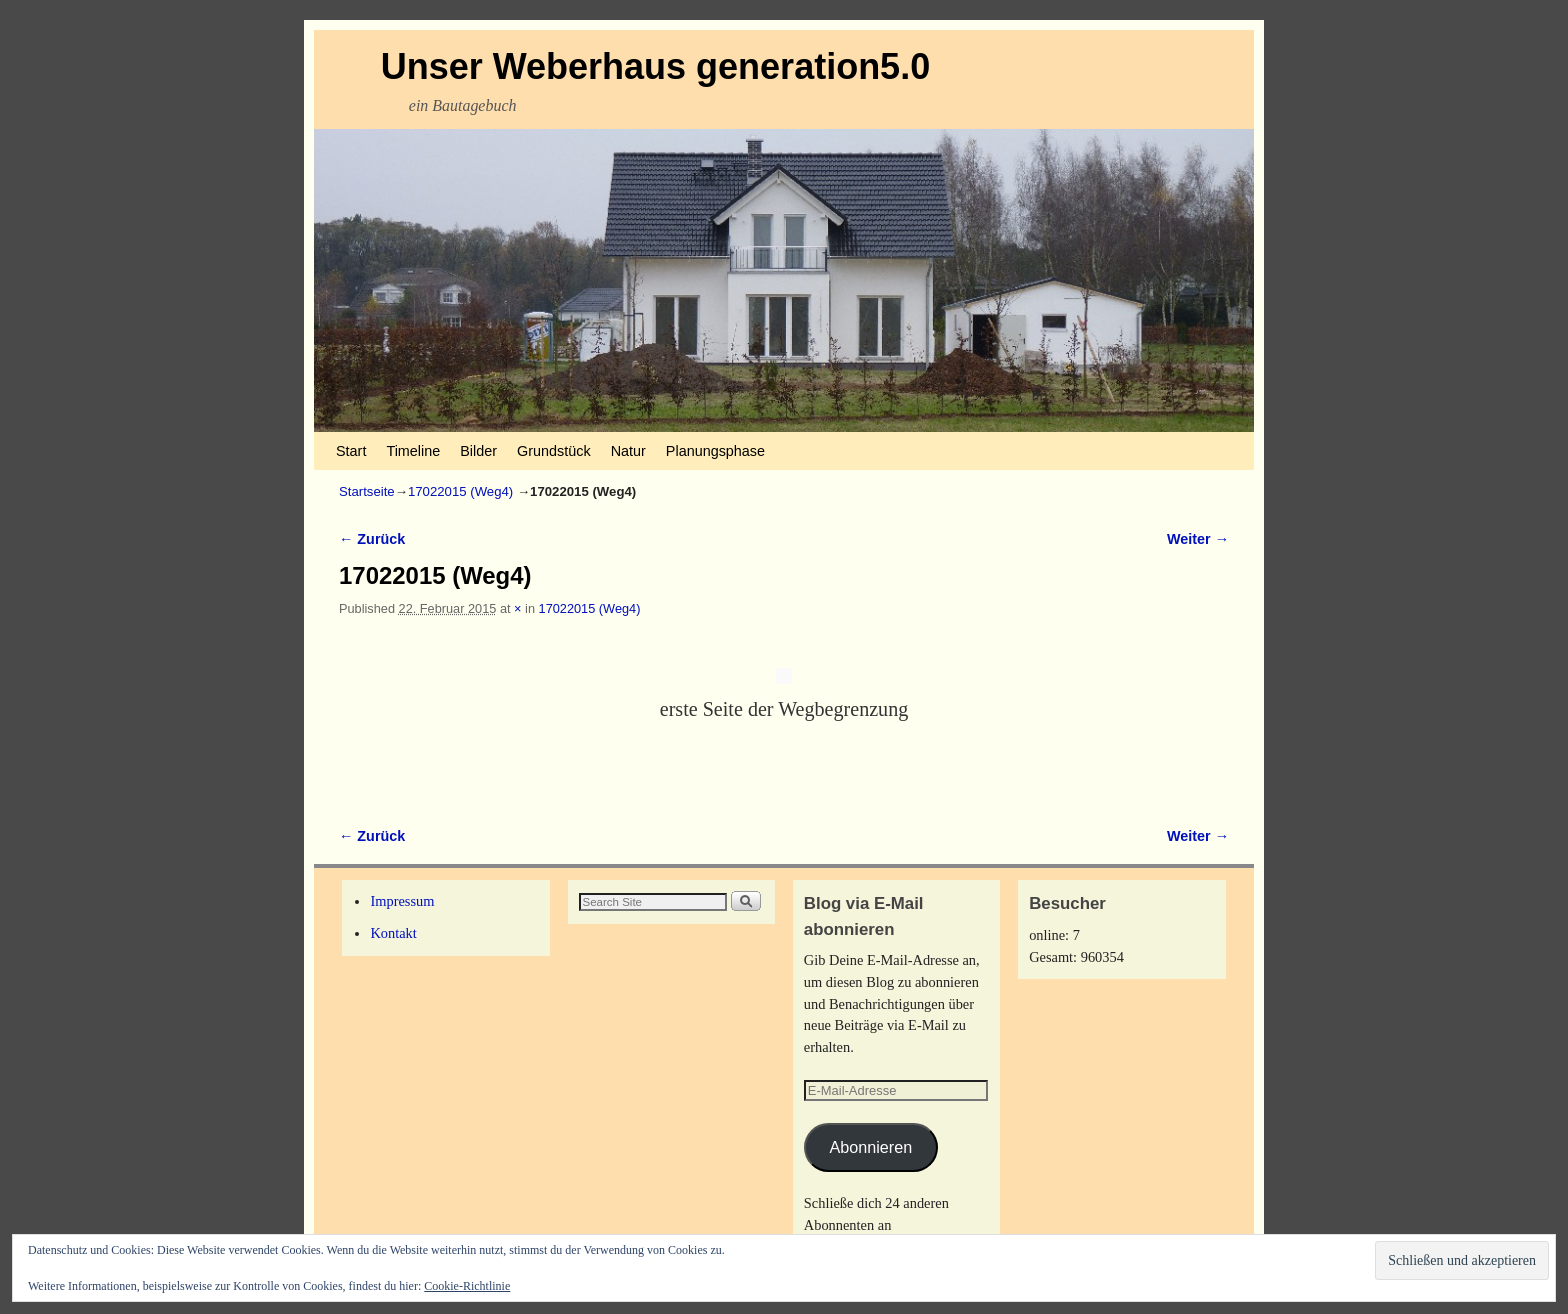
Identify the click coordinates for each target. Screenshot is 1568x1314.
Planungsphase (715, 451)
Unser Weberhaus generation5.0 (656, 66)
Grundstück (554, 451)
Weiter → (1198, 539)
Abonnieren (870, 1147)
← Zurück (372, 539)
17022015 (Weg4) (460, 491)
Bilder (478, 451)
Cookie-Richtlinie (467, 1286)
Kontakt (393, 933)
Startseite (367, 491)
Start (351, 451)
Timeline (413, 451)
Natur (628, 451)
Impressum (402, 901)
